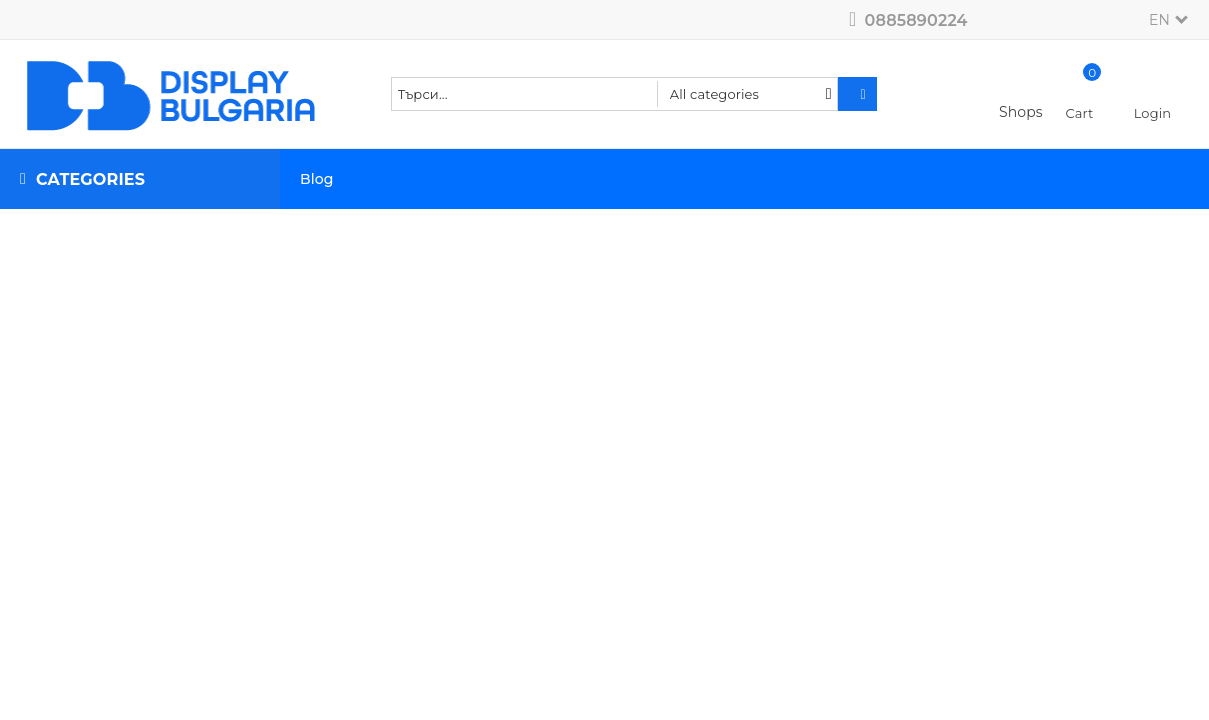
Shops (1021, 112)
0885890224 (916, 20)
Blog (317, 179)
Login (1153, 113)
